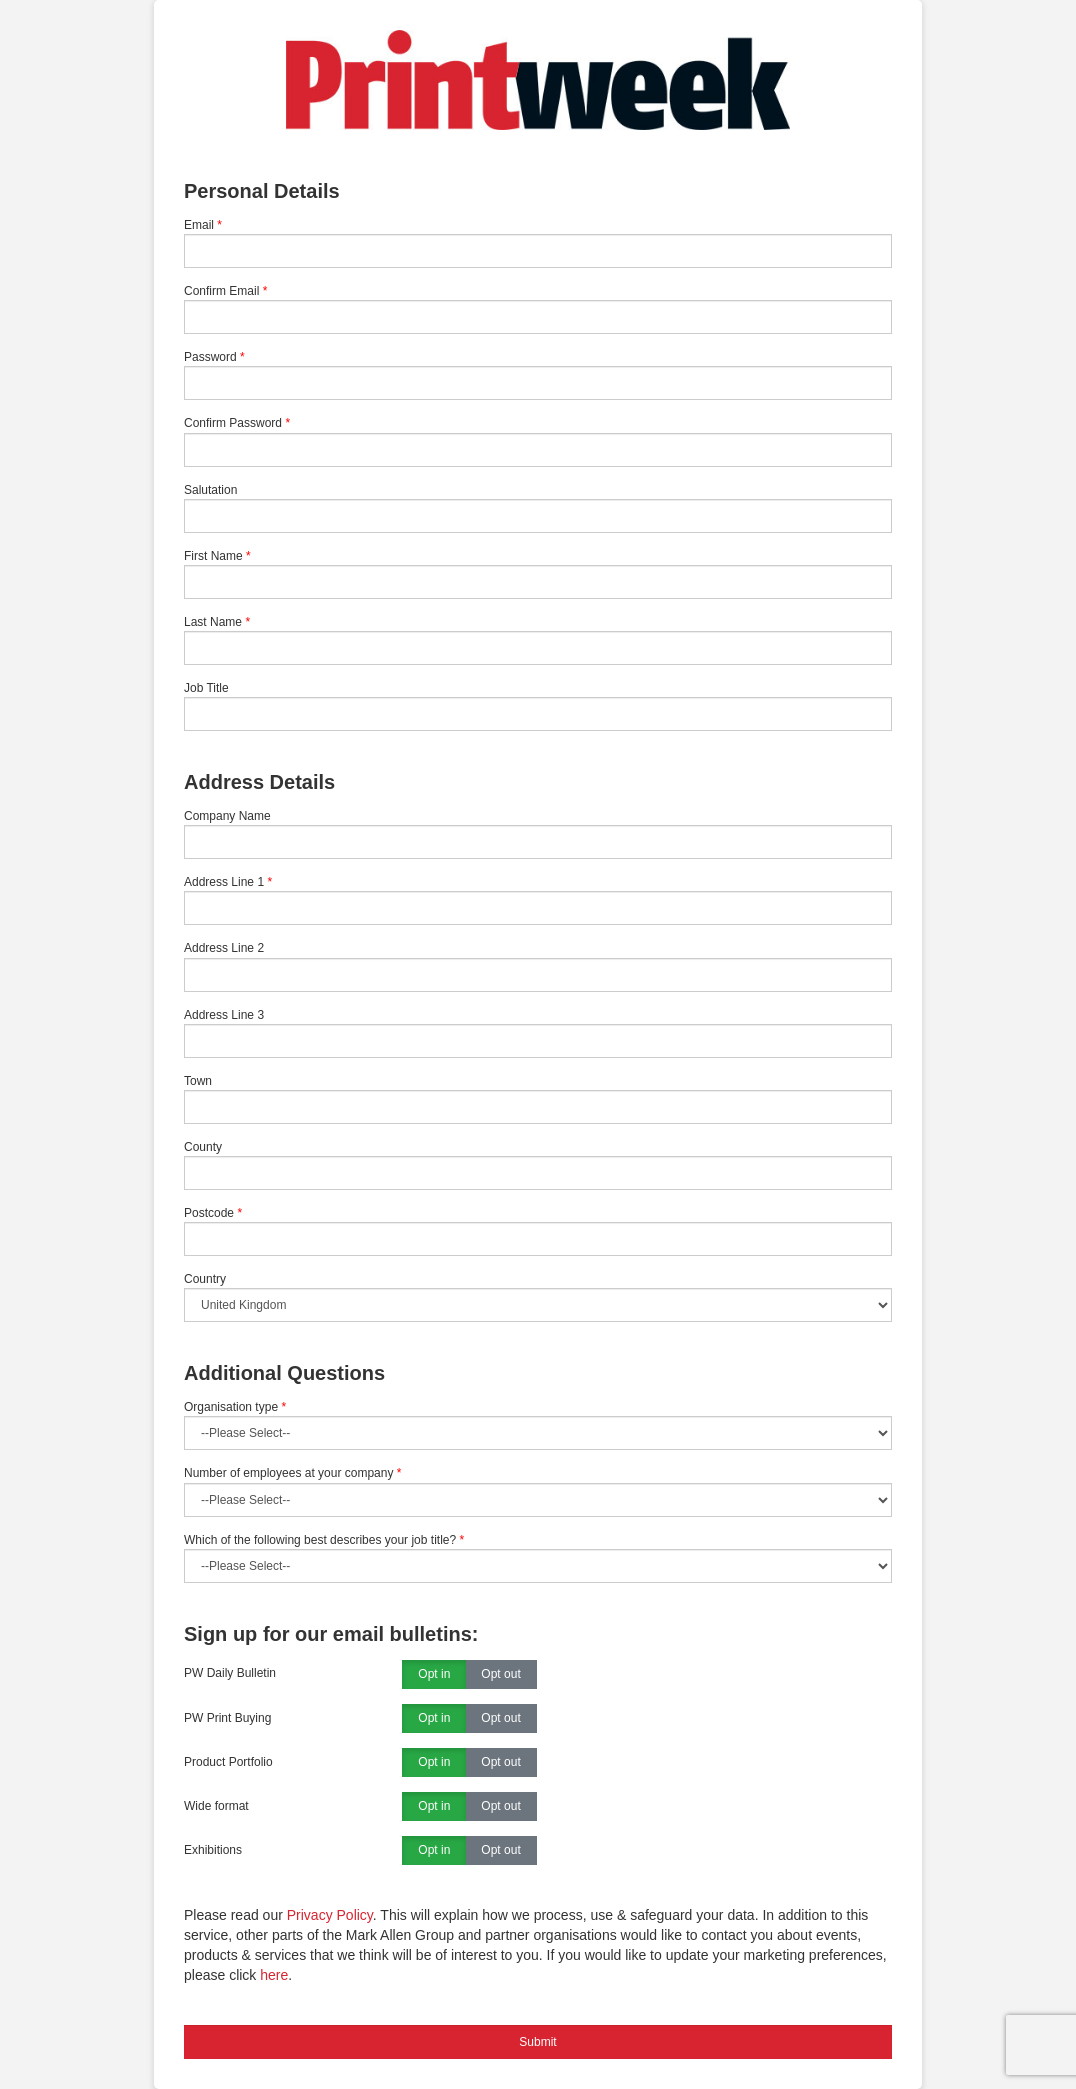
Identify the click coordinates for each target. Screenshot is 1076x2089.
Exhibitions (213, 1850)
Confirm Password (233, 423)
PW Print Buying (227, 1718)
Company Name (227, 816)
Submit (537, 2042)
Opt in (434, 1675)
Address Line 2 (224, 948)
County (203, 1147)
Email (199, 225)
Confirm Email (221, 291)
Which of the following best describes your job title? (324, 1540)
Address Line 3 (224, 1015)
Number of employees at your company (292, 1473)
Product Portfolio (228, 1762)
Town (198, 1081)
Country (205, 1279)
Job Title (206, 688)
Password (210, 357)
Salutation (210, 490)
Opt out (500, 1675)
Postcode (209, 1213)
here (274, 1975)
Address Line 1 (224, 882)
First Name (213, 556)
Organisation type (235, 1407)
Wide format (216, 1806)
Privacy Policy (330, 1915)
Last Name (213, 622)
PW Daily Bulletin (230, 1673)
